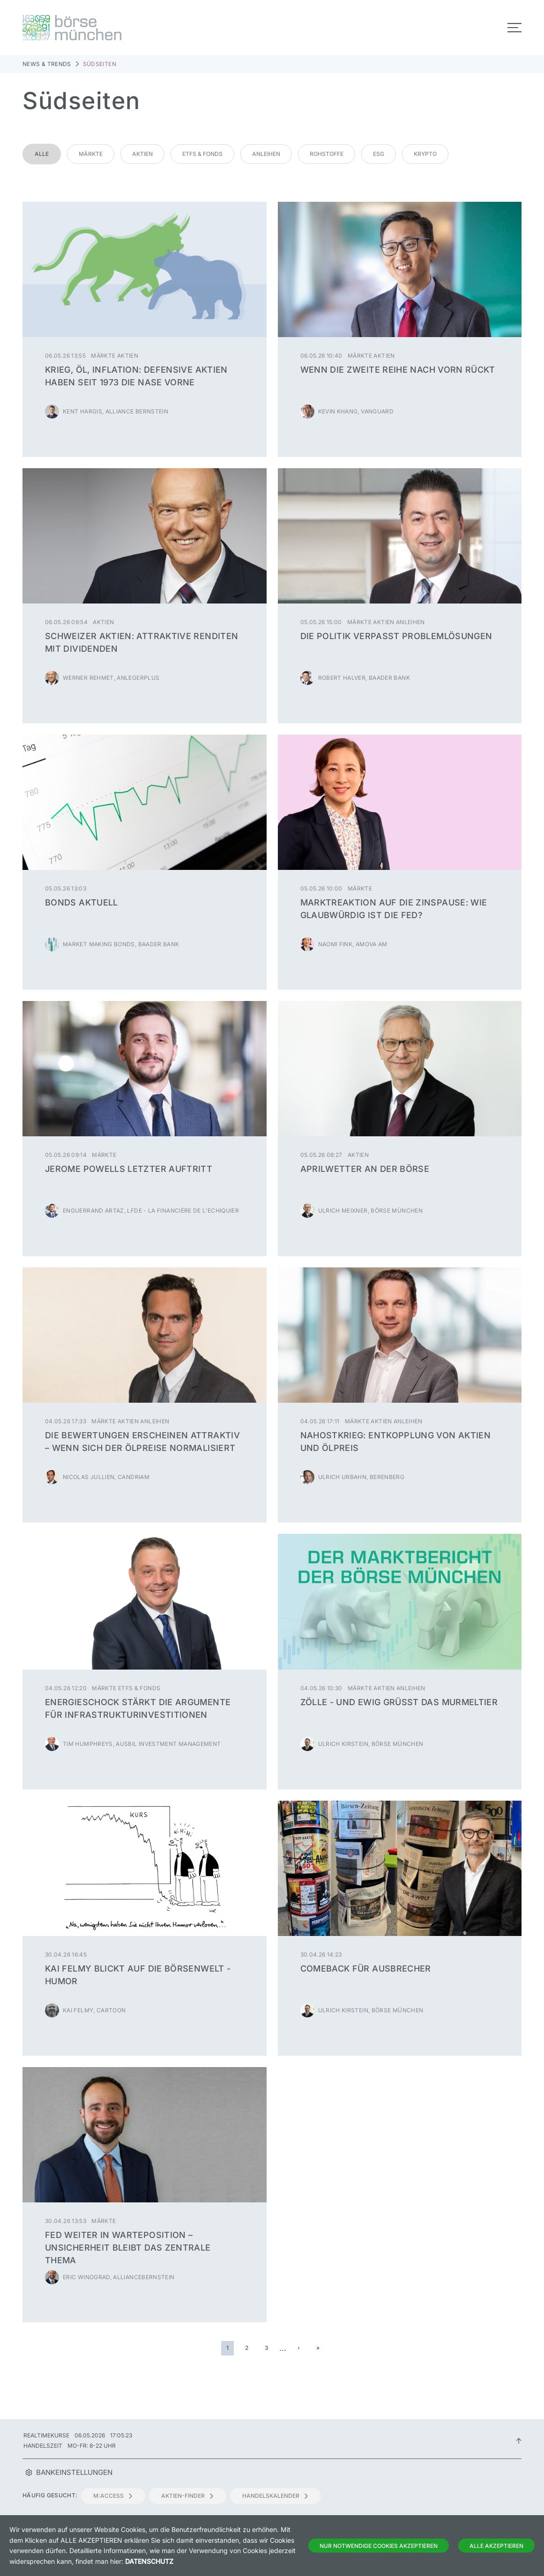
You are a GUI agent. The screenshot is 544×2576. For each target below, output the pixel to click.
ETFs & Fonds (202, 153)
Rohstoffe (326, 153)
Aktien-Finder (187, 2495)
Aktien (142, 153)
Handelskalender (275, 2495)
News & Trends (46, 63)
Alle (42, 153)
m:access (113, 2495)
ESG (378, 153)
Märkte (91, 153)
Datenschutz (149, 2561)
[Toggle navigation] (514, 27)
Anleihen (266, 153)
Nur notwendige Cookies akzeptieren (379, 2545)
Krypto (425, 153)
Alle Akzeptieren (496, 2545)
